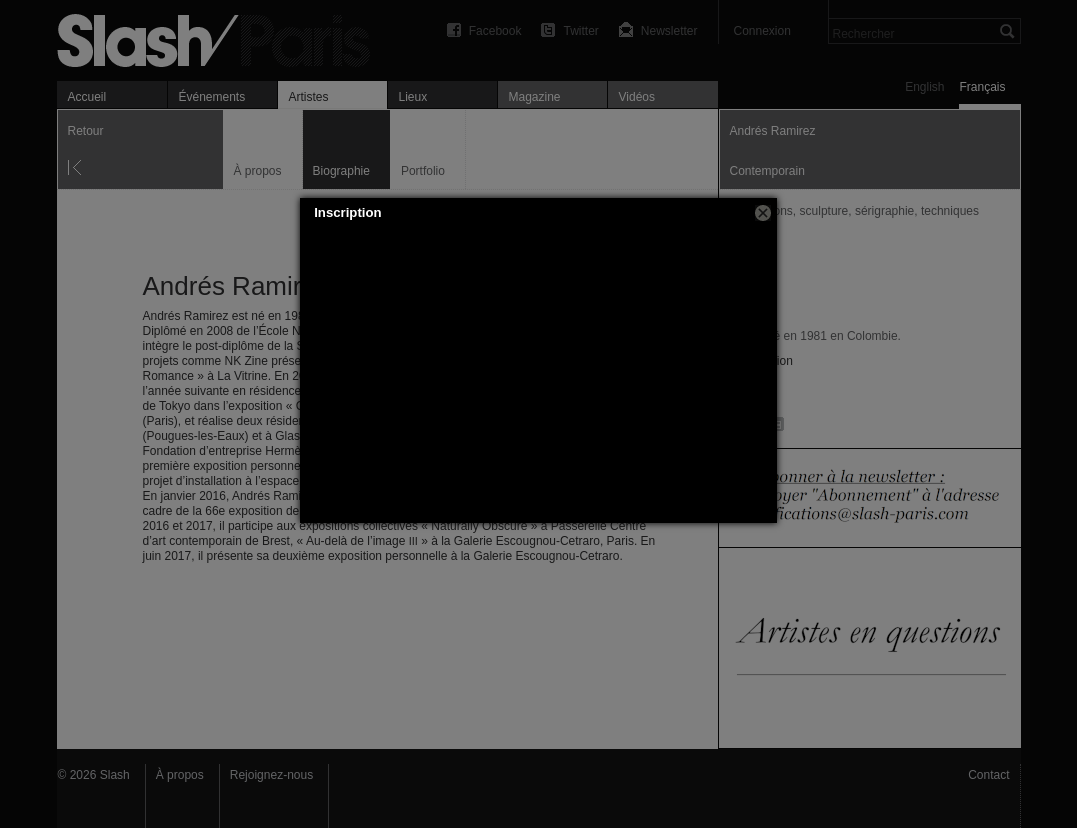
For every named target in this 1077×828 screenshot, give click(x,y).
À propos (180, 775)
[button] (763, 213)
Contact (988, 775)
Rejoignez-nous (271, 775)
